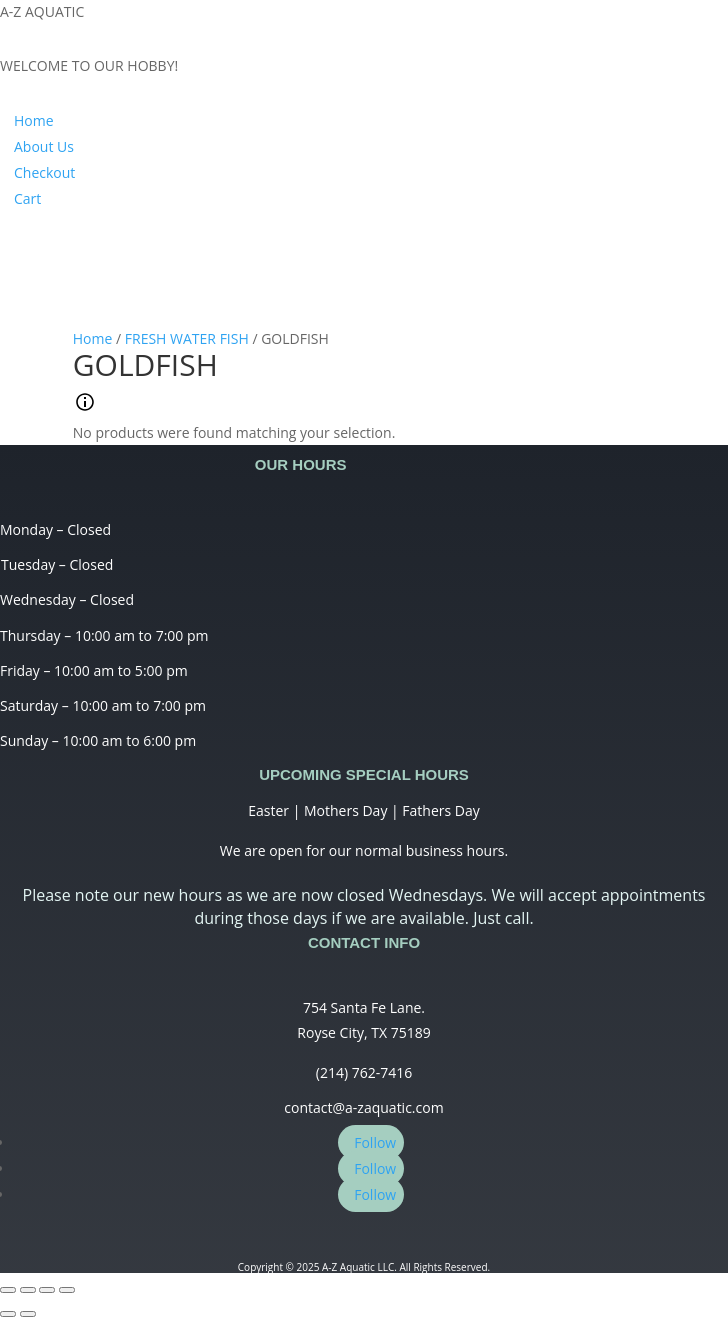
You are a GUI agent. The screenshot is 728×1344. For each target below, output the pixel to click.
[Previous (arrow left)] (8, 1314)
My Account (76, 251)
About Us (44, 146)
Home (34, 120)
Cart (27, 198)
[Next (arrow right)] (28, 1314)
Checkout (44, 172)
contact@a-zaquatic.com (363, 1107)
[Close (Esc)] (8, 1290)
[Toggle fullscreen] (47, 1290)
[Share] (28, 1290)
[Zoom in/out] (67, 1290)
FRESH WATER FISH (187, 338)
